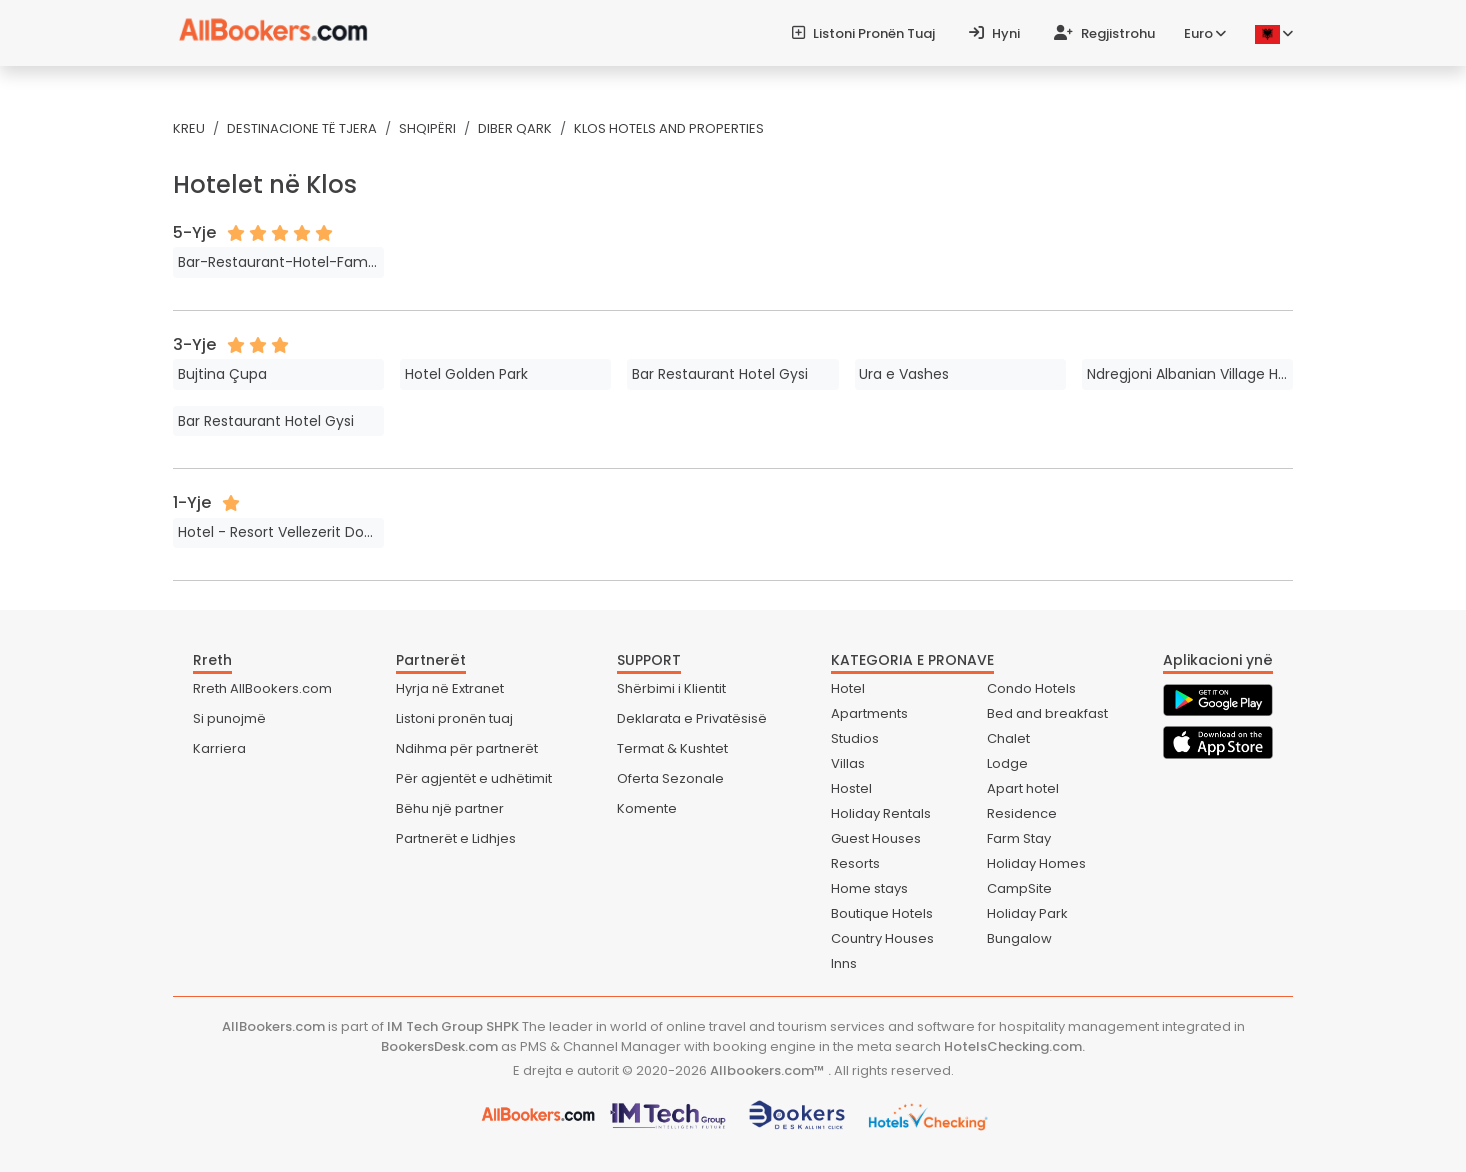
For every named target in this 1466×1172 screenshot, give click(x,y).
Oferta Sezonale (670, 778)
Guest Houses (876, 838)
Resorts (855, 863)
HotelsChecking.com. (1014, 1046)
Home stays (869, 888)
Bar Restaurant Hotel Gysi (720, 374)
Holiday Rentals (881, 813)
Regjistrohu (1104, 33)
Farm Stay (1019, 838)
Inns (844, 963)
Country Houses (882, 938)
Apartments (869, 713)
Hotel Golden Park (466, 374)
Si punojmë (229, 718)
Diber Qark (515, 128)
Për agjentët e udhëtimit (474, 778)
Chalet (1008, 738)
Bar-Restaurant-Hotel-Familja (281, 262)
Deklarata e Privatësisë (692, 718)
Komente (647, 808)
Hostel (851, 788)
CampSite (1019, 888)
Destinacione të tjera (302, 128)
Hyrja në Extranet (450, 688)
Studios (855, 738)
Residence (1022, 813)
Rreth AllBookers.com (262, 688)
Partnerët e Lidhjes (456, 838)
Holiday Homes (1036, 863)
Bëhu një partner (450, 808)
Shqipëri (427, 128)
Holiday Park (1027, 913)
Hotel (848, 688)
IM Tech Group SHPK (453, 1026)
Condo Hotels (1031, 688)
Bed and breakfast (1047, 713)
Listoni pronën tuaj (863, 33)
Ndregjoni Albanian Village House (1190, 374)
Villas (848, 763)
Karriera (219, 748)
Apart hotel (1023, 788)
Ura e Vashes (904, 374)
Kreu (189, 128)
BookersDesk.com (439, 1046)
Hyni (994, 33)
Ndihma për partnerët (467, 748)
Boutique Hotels (882, 913)
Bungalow (1019, 938)
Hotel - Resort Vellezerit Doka (279, 532)
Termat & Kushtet (672, 748)
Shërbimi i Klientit (671, 688)
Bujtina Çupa (222, 374)
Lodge (1007, 763)
